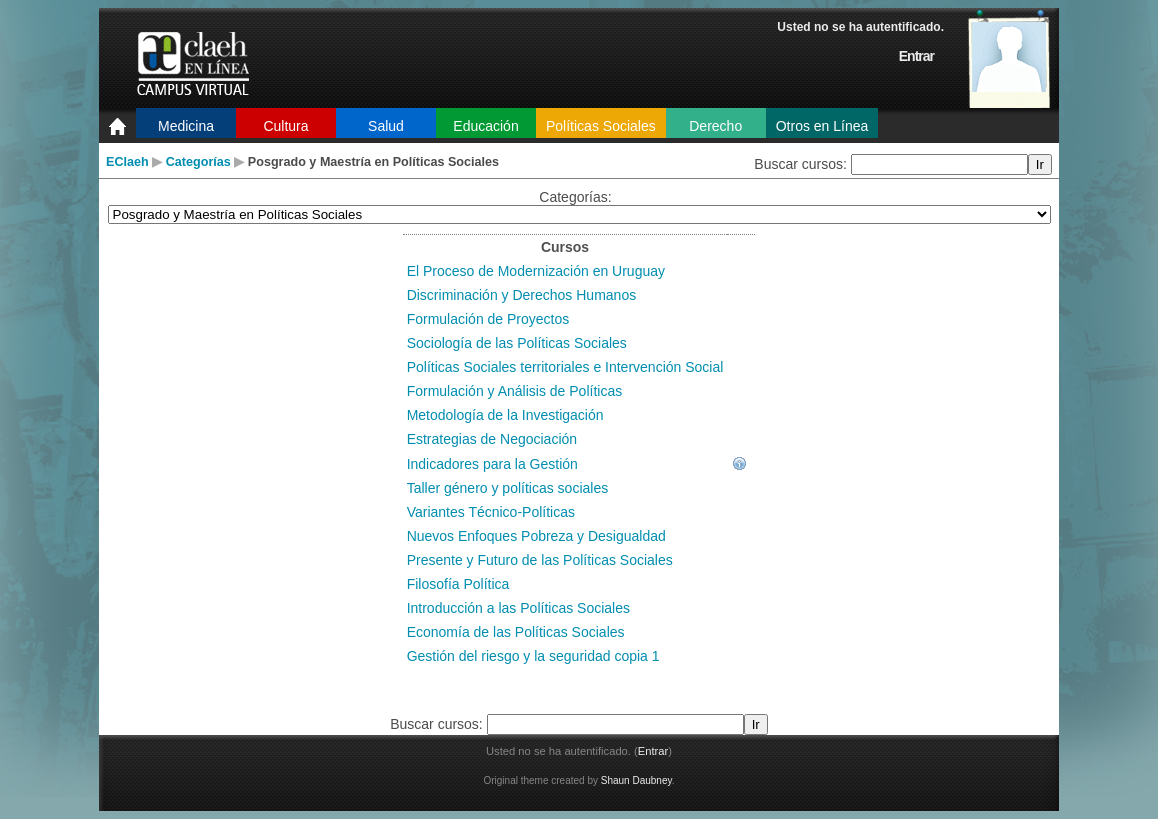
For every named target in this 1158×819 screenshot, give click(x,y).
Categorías (198, 162)
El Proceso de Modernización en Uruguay (536, 271)
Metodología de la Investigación (505, 415)
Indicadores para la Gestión (492, 464)
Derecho (715, 126)
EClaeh (127, 162)
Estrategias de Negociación (492, 439)
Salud (386, 126)
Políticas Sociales (601, 126)
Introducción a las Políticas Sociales (518, 608)
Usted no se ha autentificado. (860, 27)
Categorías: (575, 197)
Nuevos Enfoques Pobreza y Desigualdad (536, 536)
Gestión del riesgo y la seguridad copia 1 (533, 656)
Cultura (285, 126)
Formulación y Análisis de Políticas (515, 391)
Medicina (186, 126)
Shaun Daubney (636, 780)
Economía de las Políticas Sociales (516, 632)
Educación (485, 126)
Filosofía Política (458, 584)
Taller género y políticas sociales (508, 488)
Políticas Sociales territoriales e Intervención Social (565, 367)
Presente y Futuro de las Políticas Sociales (540, 560)
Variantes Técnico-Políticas (491, 512)
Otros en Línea (822, 126)
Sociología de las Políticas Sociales (517, 343)
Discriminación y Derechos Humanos (522, 295)
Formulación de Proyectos (488, 319)
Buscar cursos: (802, 164)
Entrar (916, 56)
